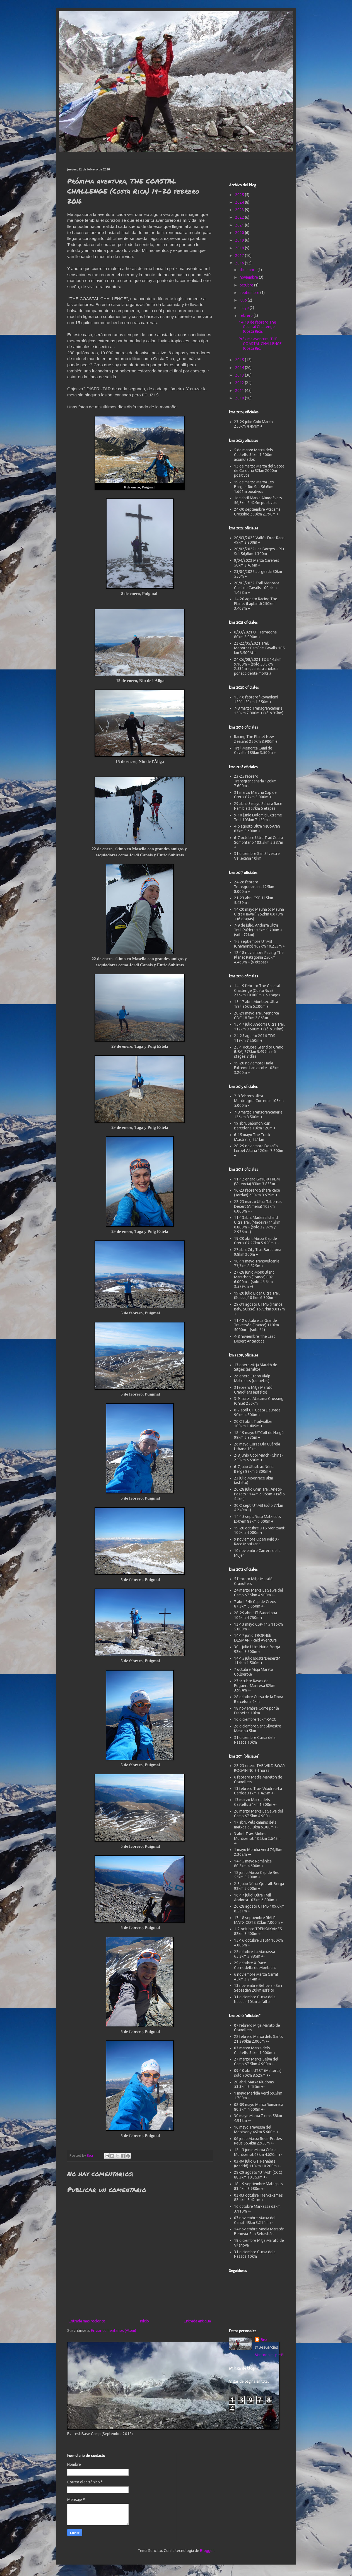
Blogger (207, 2550)
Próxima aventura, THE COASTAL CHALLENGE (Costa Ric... (260, 344)
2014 (240, 367)
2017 (240, 255)
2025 (240, 194)
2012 (240, 382)
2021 (240, 225)
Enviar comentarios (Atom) (113, 2330)
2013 (240, 375)
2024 (240, 202)
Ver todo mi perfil (270, 2355)
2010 (240, 398)
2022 (240, 217)
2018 (240, 248)
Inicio (144, 2321)
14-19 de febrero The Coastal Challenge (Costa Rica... (257, 327)
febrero (247, 315)
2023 (240, 210)
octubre (247, 285)
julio (244, 300)
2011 (240, 390)
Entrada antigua (197, 2321)
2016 (240, 263)
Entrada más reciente (87, 2321)
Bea (264, 2340)
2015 (240, 360)
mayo (245, 307)
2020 (240, 232)
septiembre (250, 292)
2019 (240, 240)
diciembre (248, 270)
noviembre (249, 277)
